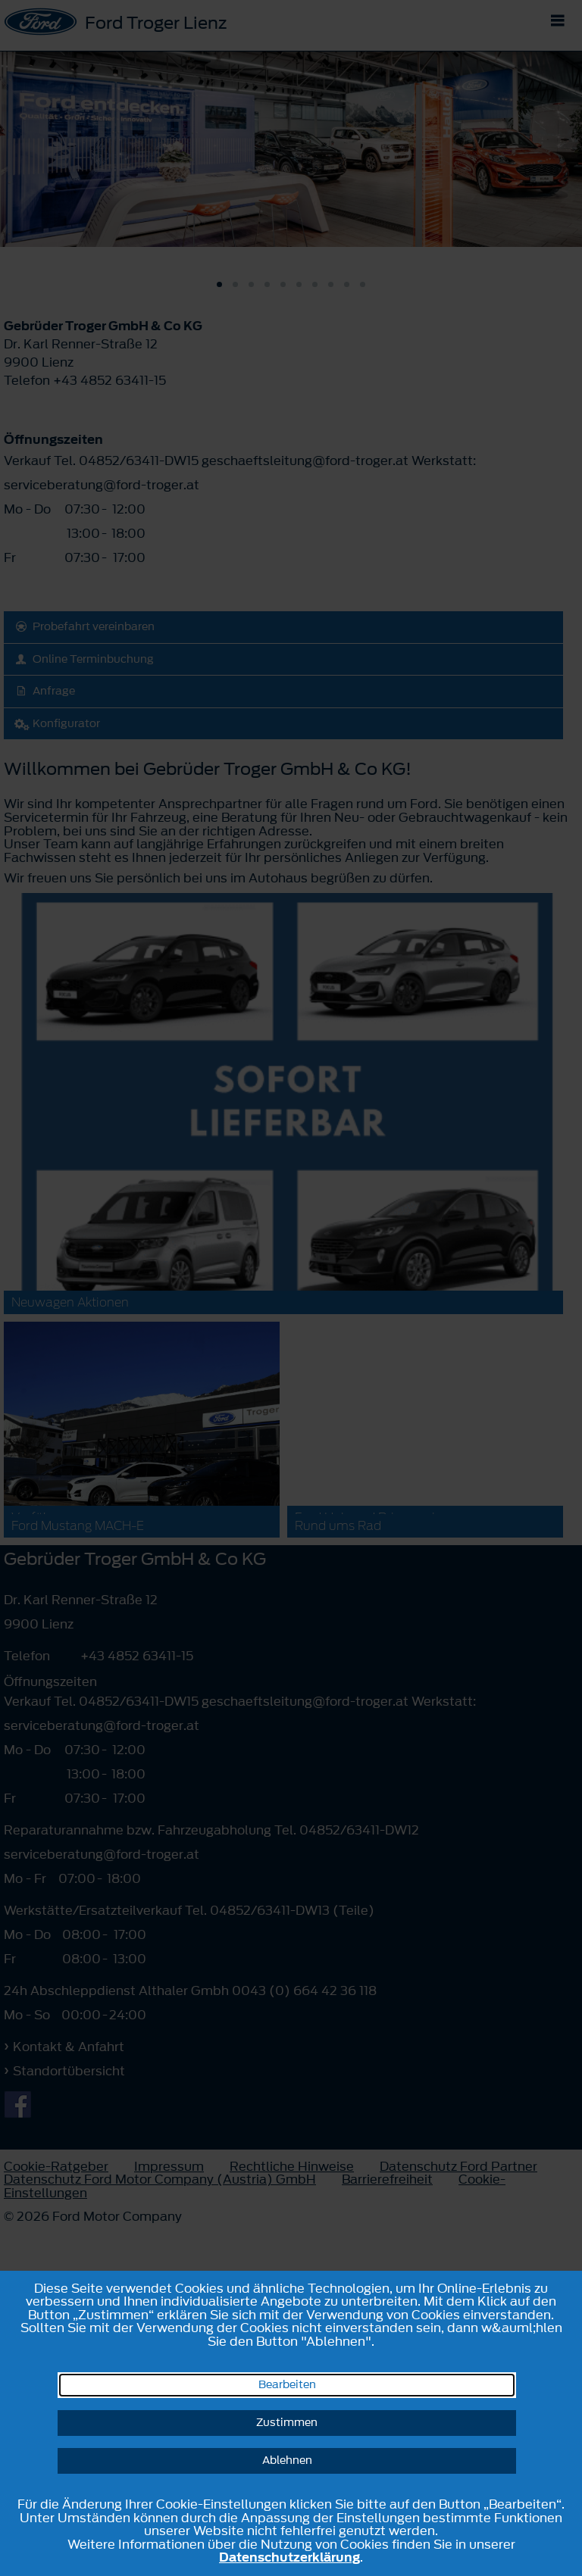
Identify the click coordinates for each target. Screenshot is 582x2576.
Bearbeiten (287, 2385)
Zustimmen (287, 2423)
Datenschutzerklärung (289, 2557)
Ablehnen (287, 2460)
